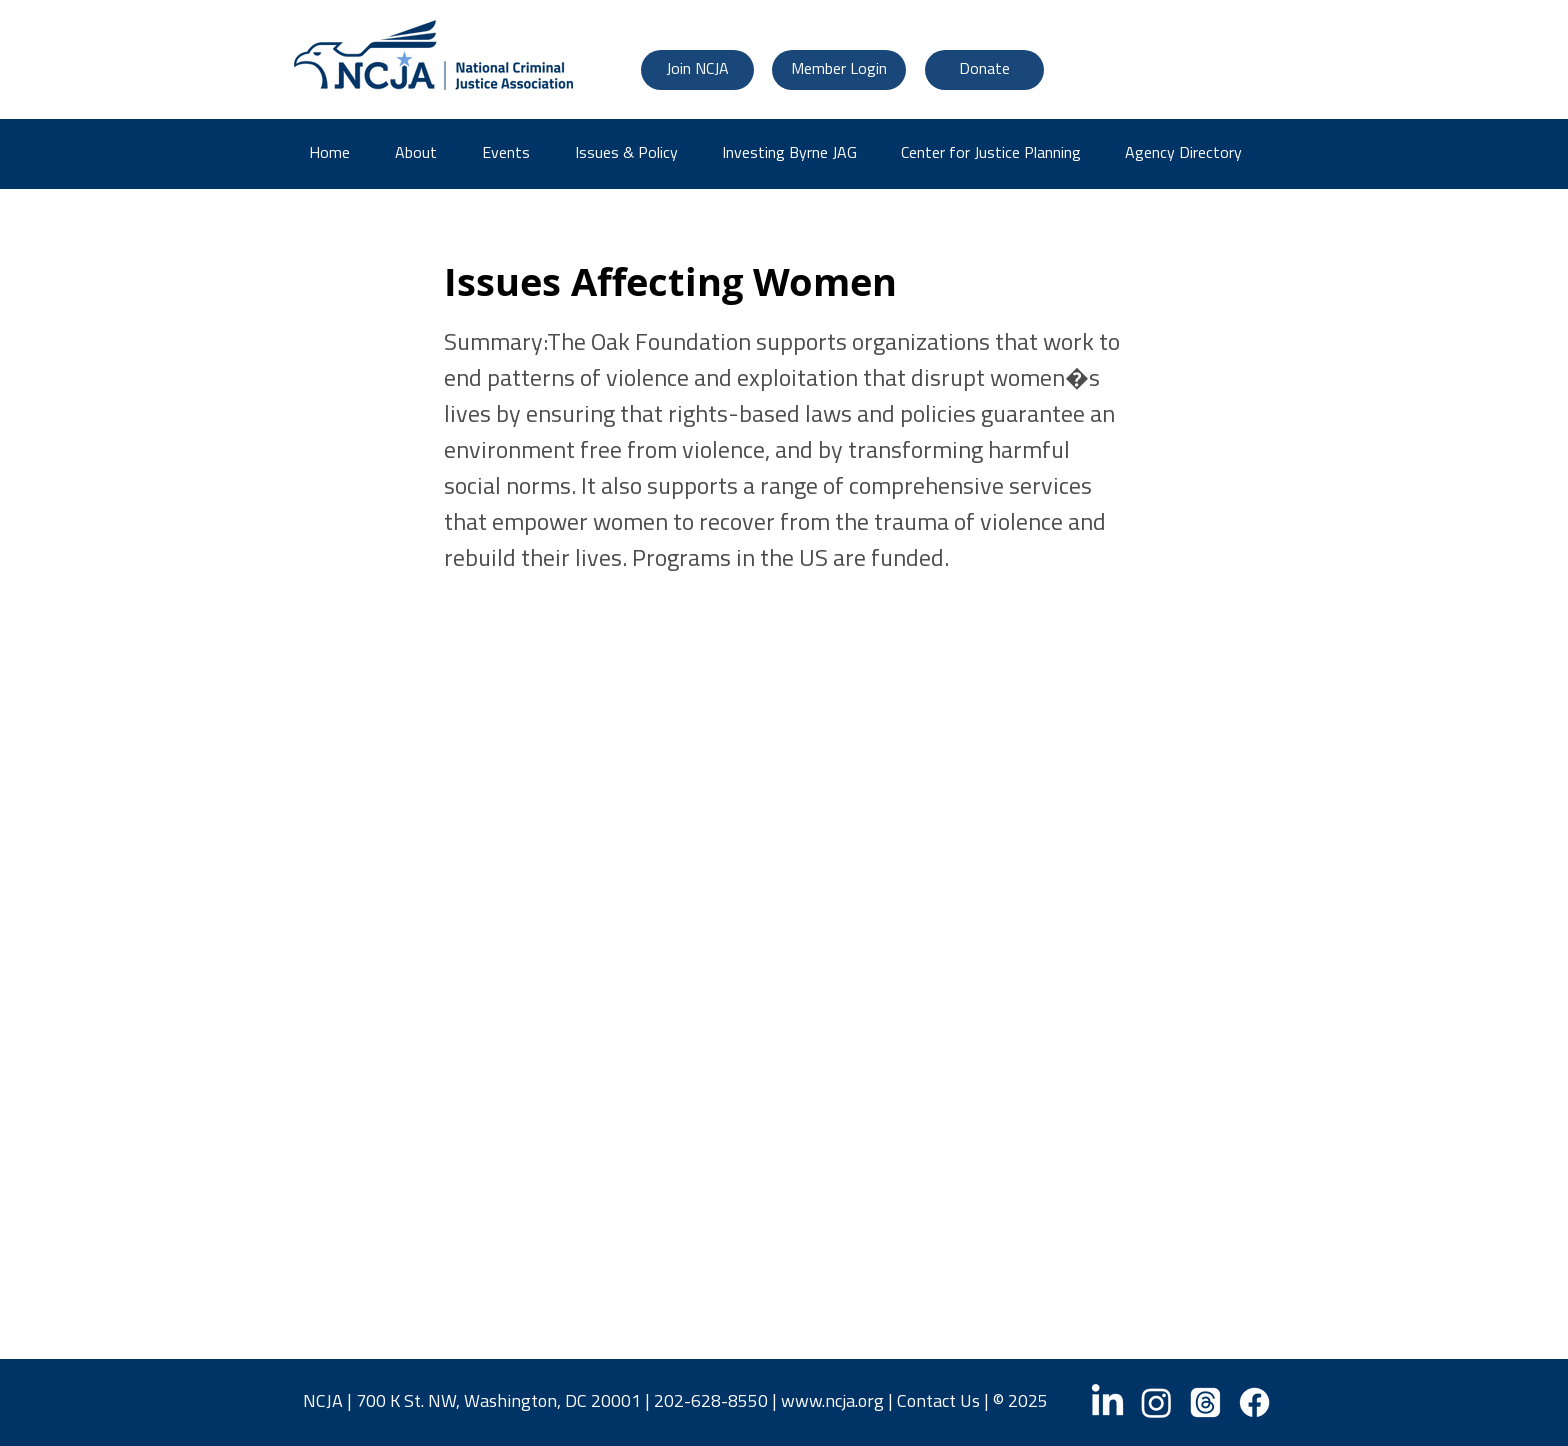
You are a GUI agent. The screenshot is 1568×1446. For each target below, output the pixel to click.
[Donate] (984, 70)
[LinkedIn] (1107, 1402)
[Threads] (1205, 1402)
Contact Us (938, 1402)
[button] (1190, 154)
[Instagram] (1156, 1402)
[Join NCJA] (697, 70)
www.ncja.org (832, 1402)
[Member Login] (839, 70)
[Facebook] (1254, 1402)
